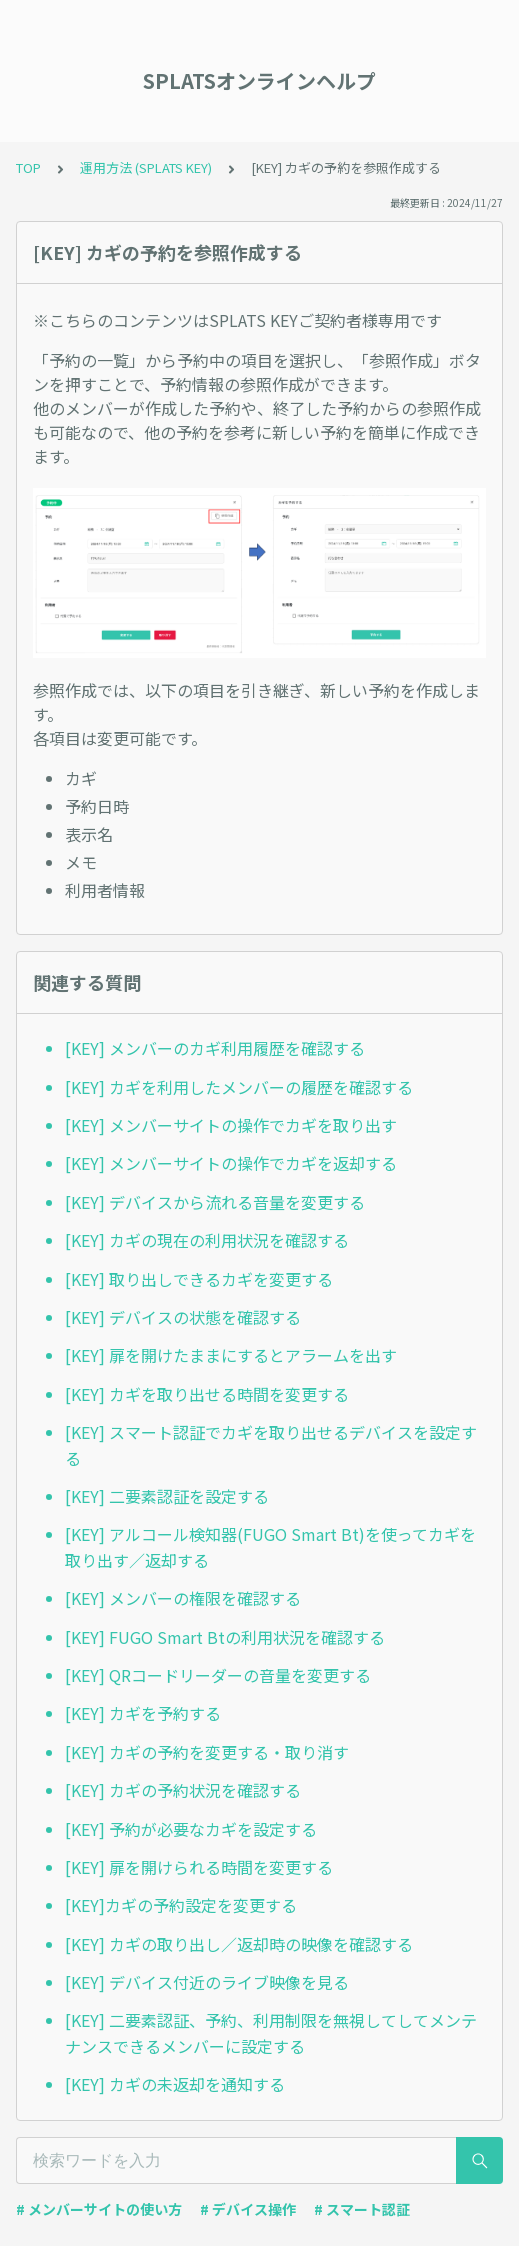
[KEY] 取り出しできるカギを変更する (199, 1279)
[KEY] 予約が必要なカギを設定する (191, 1829)
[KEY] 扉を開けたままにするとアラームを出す (231, 1355)
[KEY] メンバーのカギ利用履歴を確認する (215, 1048)
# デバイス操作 (248, 2209)
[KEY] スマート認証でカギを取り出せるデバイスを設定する (271, 1445)
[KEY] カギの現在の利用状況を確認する (207, 1240)
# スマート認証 (362, 2209)
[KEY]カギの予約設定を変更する (181, 1905)
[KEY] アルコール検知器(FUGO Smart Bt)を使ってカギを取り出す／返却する (270, 1547)
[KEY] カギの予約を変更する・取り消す (207, 1752)
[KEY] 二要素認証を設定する (167, 1496)
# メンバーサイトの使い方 (99, 2209)
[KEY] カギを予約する (143, 1713)
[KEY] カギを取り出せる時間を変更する (207, 1394)
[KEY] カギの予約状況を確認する (183, 1790)
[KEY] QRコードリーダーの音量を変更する (218, 1675)
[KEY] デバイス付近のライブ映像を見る (207, 1982)
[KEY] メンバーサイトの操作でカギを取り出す (231, 1125)
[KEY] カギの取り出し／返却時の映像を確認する (239, 1944)
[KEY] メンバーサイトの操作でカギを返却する (231, 1163)
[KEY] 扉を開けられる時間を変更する (199, 1867)
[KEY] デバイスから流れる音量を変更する (215, 1202)
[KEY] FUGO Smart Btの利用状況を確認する (225, 1637)
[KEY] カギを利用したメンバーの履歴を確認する (239, 1087)
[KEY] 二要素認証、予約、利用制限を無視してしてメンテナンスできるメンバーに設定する (271, 2033)
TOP (28, 167)
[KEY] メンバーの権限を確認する (183, 1598)
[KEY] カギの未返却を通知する (175, 2084)
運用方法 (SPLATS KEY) (146, 167)
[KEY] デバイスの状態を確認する (183, 1317)
